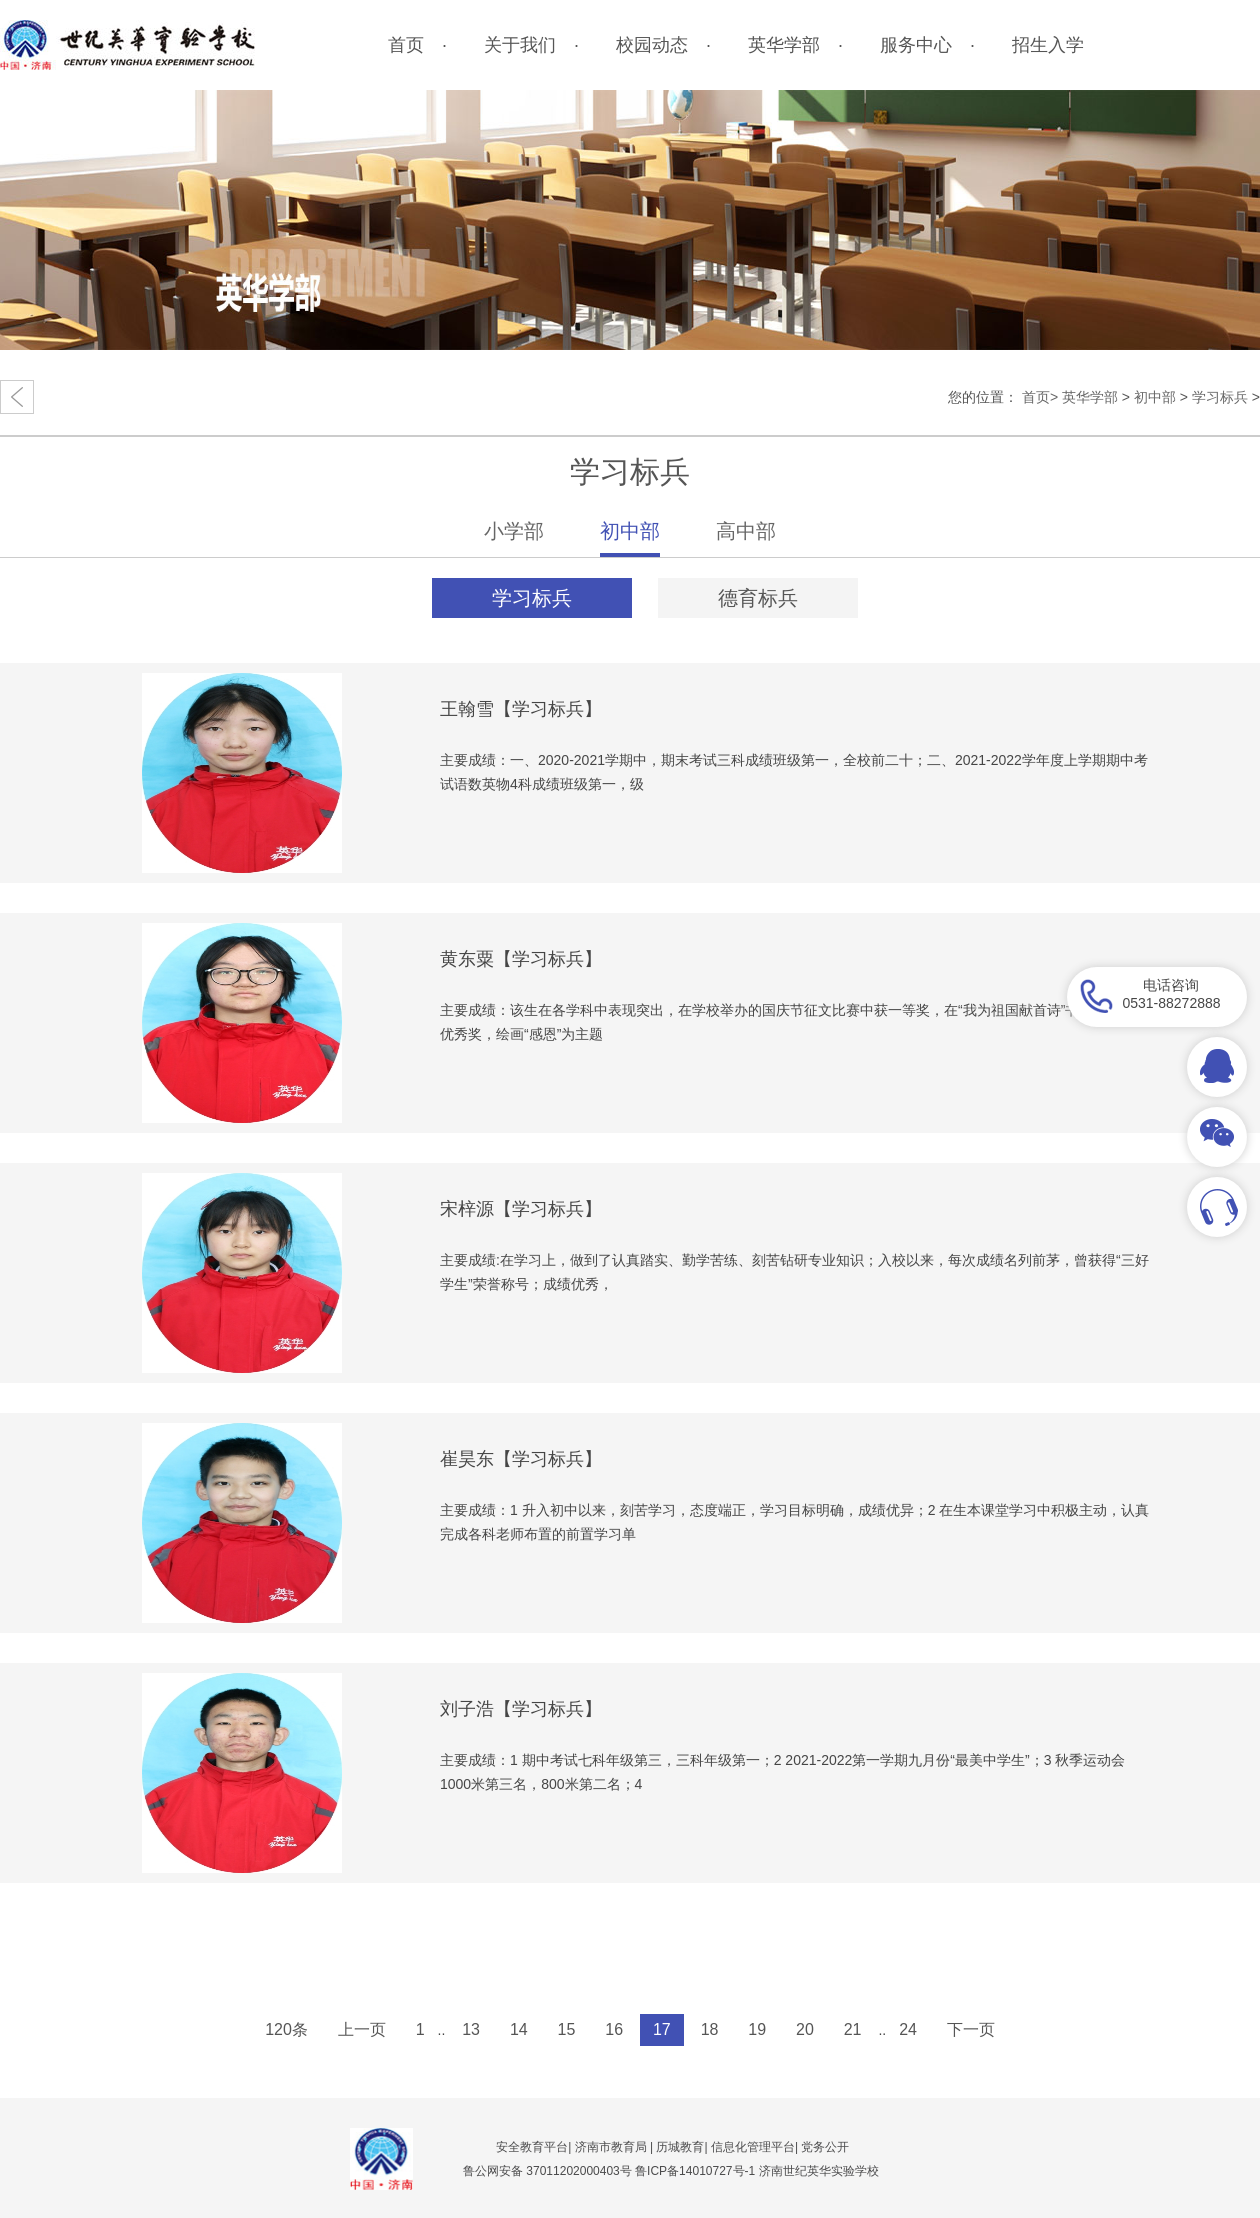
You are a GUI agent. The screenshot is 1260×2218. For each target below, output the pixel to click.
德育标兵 (758, 598)
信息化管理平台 (753, 2147)
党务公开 (825, 2147)
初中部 (1155, 397)
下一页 (971, 2029)
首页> (1040, 397)
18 (710, 2029)
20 (805, 2029)
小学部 (514, 531)
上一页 (362, 2029)
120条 (286, 2029)
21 (853, 2029)
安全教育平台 (532, 2147)
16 (614, 2029)
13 (471, 2029)
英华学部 (1090, 397)
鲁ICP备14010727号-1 (696, 2171)
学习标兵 (1220, 397)
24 (908, 2029)
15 (567, 2029)
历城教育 (680, 2147)
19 (757, 2029)
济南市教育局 (611, 2147)
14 (519, 2029)
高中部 (746, 531)
